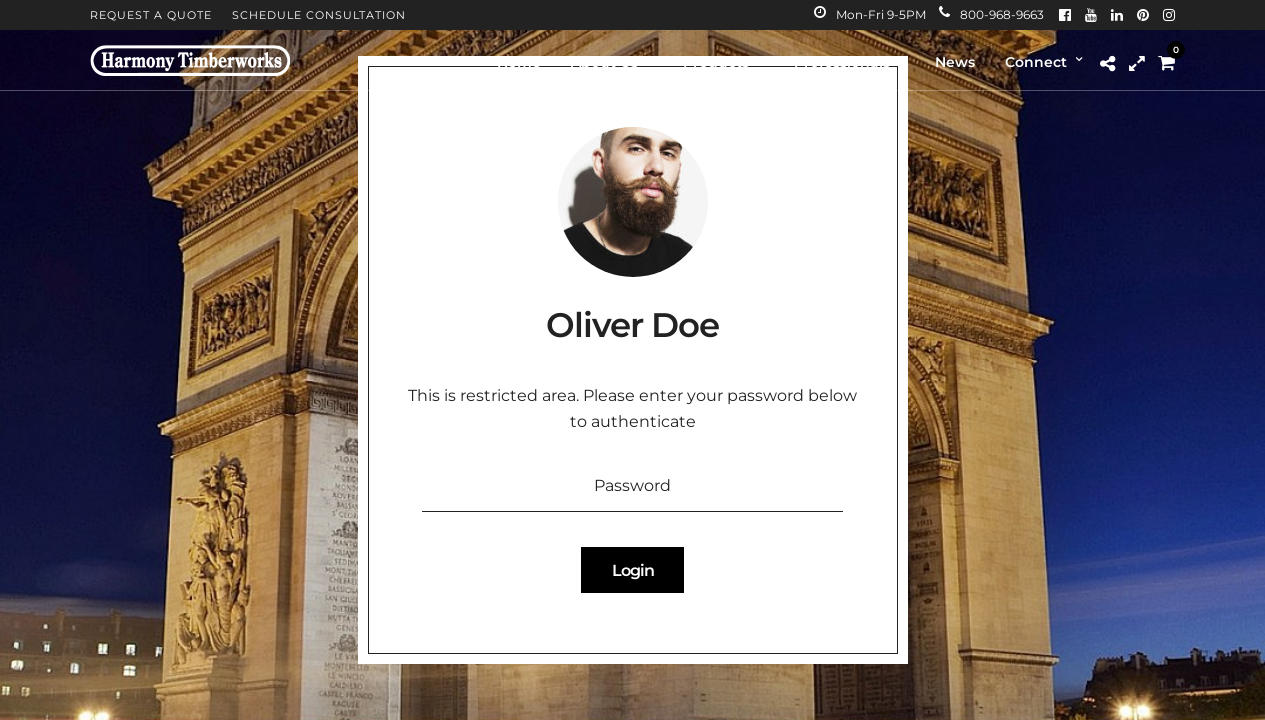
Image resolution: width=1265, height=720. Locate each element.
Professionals (842, 62)
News (955, 62)
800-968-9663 (991, 14)
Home (519, 62)
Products (716, 62)
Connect (1036, 62)
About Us (604, 62)
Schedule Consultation (319, 15)
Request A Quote (151, 15)
